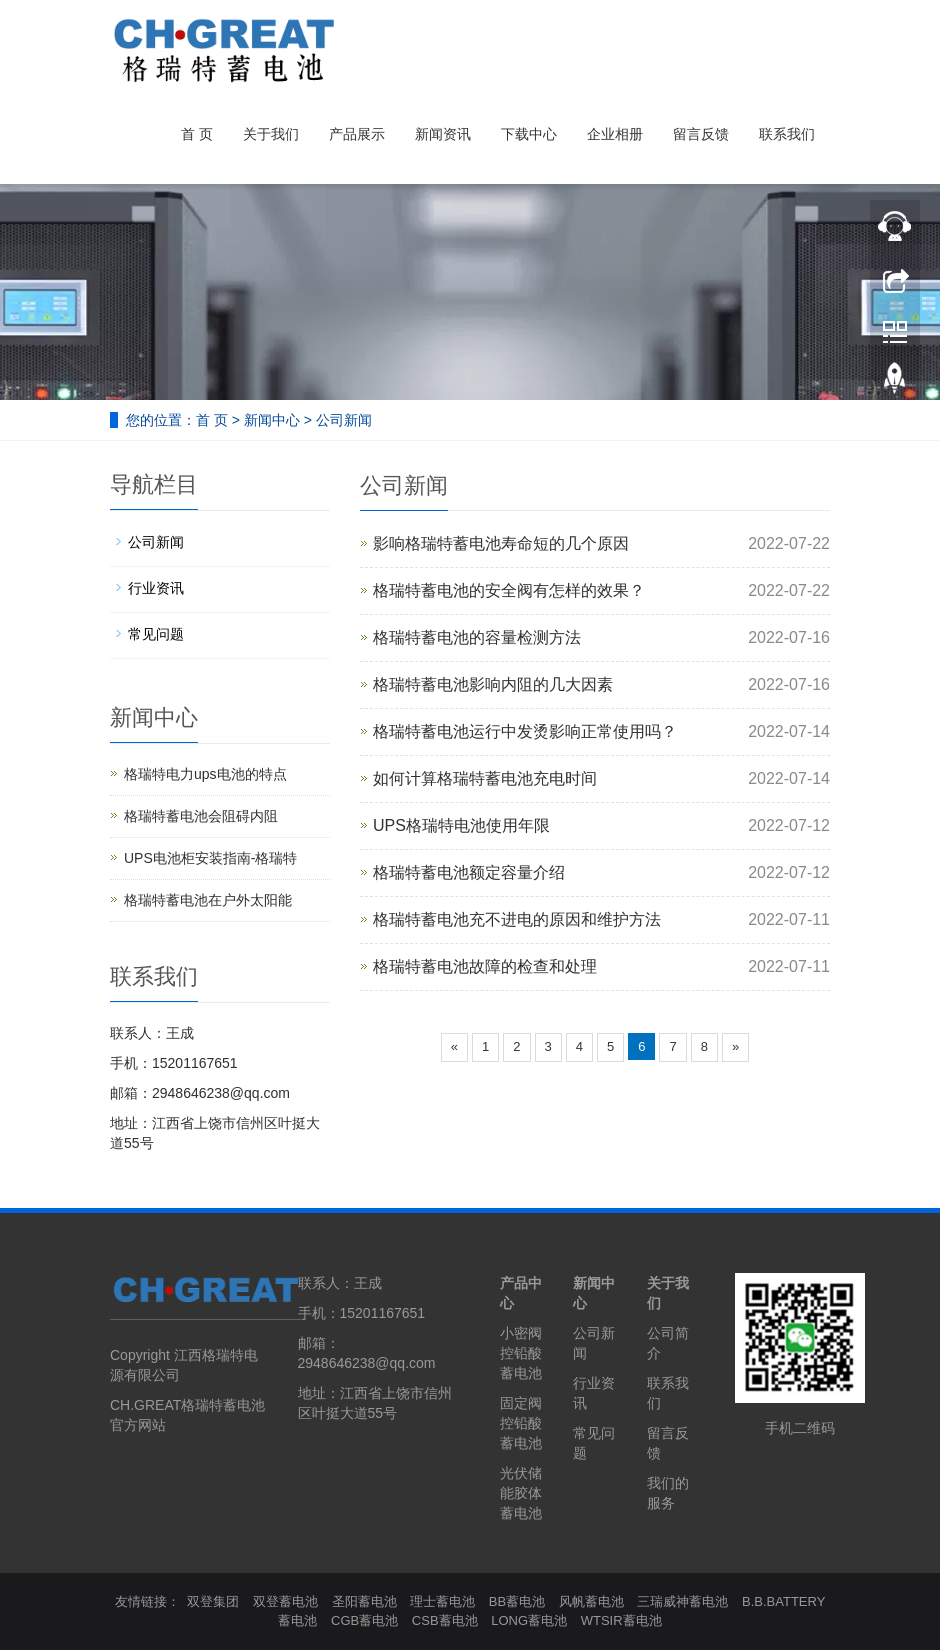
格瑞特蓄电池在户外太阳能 (208, 900)
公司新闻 (344, 420)
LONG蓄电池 (529, 1620)
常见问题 (156, 634)
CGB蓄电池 (364, 1620)
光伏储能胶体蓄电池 (521, 1493)
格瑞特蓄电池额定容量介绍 (469, 872)
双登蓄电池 (285, 1601)
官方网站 (138, 1425)
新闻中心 (272, 420)
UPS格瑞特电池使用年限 (461, 825)
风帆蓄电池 (591, 1601)
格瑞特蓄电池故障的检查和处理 (485, 966)
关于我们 (271, 134)
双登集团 (213, 1601)
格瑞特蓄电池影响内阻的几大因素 (493, 684)
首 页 (197, 134)
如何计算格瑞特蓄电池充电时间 (485, 778)
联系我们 (787, 134)
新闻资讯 (443, 134)
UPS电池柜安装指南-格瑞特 (210, 858)
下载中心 (529, 134)
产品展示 (357, 134)
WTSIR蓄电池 (621, 1620)
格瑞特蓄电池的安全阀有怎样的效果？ (509, 590)
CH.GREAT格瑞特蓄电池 (187, 1405)
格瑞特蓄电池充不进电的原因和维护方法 (517, 919)
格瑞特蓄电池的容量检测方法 (477, 637)
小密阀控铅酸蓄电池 (521, 1353)
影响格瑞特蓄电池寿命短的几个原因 (501, 543)
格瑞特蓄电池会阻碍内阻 (201, 816)
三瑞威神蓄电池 (682, 1601)
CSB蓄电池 (445, 1620)
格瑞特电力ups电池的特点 (205, 774)
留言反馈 (701, 134)
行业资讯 (156, 588)
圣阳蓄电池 (364, 1601)
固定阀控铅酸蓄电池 (521, 1423)
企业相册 (615, 134)
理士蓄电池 (442, 1601)
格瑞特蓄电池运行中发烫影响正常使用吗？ (525, 731)
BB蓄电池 (517, 1601)
